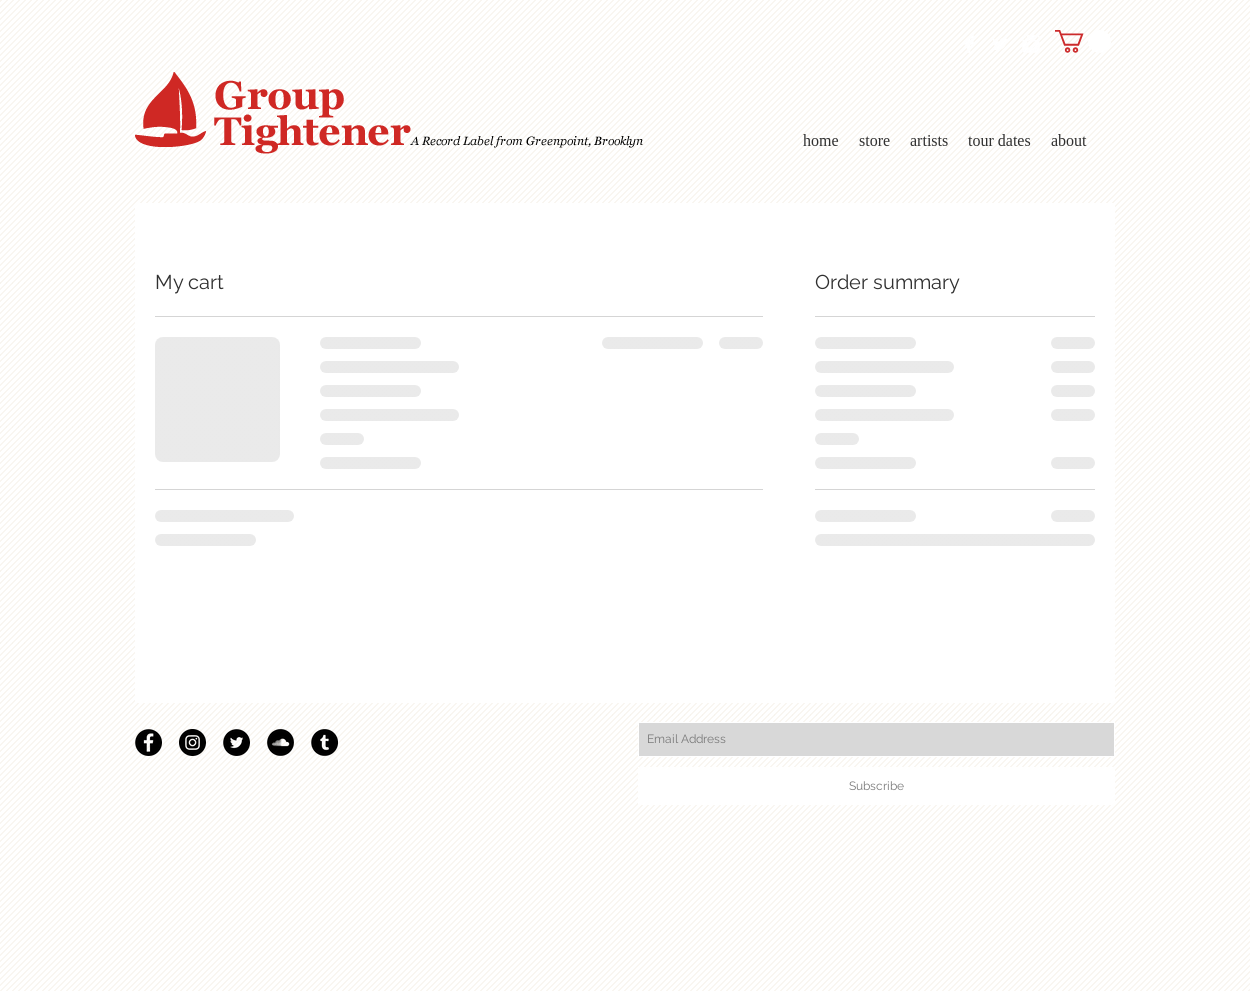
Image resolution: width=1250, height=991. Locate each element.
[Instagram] (192, 742)
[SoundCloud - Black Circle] (280, 742)
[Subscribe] (876, 786)
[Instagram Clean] (1031, 44)
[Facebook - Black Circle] (148, 742)
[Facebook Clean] (969, 44)
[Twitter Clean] (1000, 44)
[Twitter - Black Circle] (236, 742)
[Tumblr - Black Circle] (324, 742)
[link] (1083, 41)
